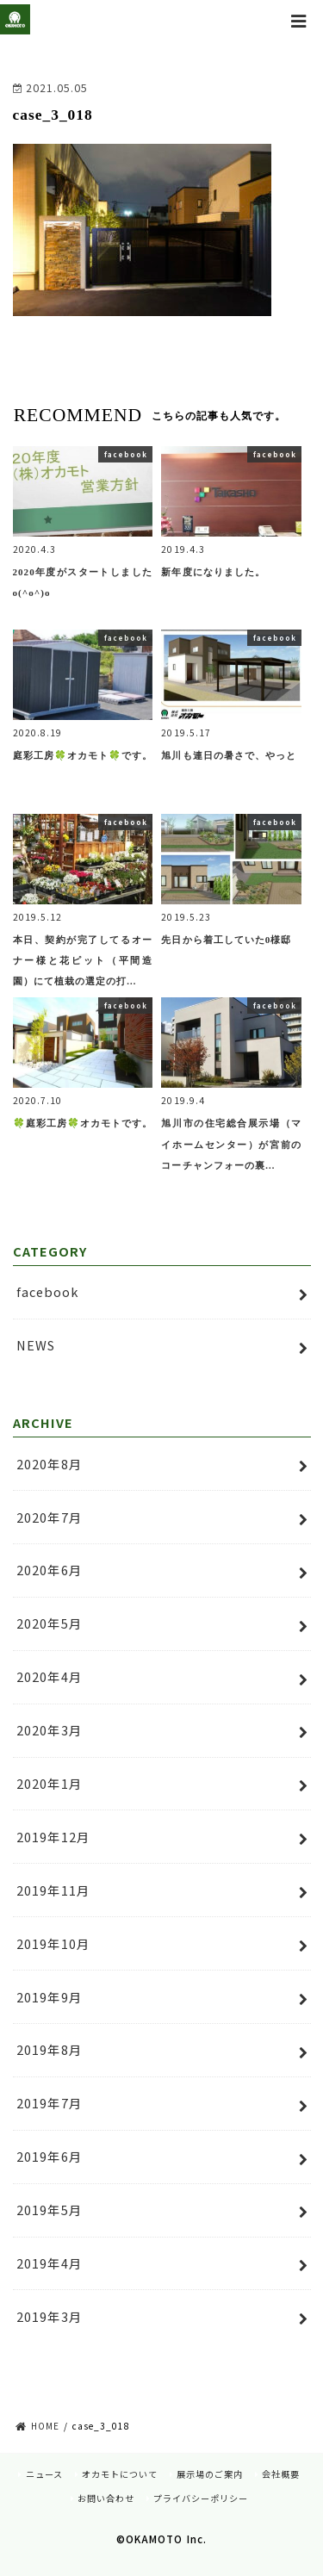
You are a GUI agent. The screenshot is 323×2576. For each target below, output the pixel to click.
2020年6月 (49, 1570)
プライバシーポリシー (200, 2498)
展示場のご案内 (210, 2473)
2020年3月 (49, 1730)
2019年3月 (49, 2316)
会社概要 (281, 2473)
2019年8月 (49, 2049)
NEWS (35, 1345)
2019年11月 (53, 1890)
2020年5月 (49, 1623)
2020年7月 (49, 1517)
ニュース (44, 2473)
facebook (47, 1291)
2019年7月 (49, 2103)
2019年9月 (49, 1997)
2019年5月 (49, 2209)
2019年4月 (49, 2263)
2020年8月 (49, 1464)
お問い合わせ (106, 2498)
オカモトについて (120, 2473)
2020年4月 (49, 1676)
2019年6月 (49, 2156)
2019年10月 (53, 1943)
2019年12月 (53, 1837)
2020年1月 (49, 1783)
